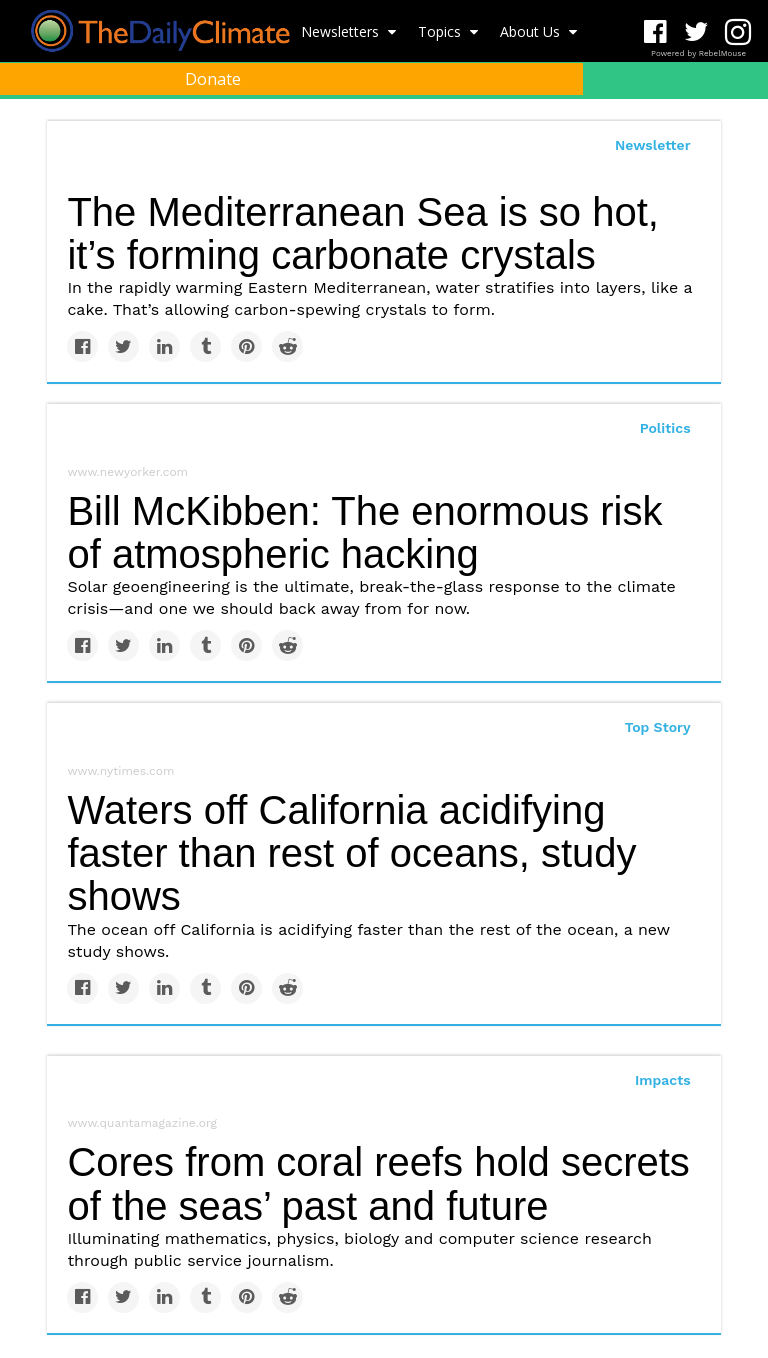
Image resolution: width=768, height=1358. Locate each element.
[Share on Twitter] (123, 346)
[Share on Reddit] (287, 346)
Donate (213, 79)
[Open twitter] (696, 32)
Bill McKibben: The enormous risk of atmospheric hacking (364, 532)
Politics (665, 428)
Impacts (663, 1080)
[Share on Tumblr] (205, 346)
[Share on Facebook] (82, 346)
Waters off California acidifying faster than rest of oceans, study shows (351, 853)
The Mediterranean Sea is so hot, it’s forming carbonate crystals (362, 233)
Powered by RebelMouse (698, 53)
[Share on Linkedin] (164, 346)
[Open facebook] (655, 32)
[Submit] (740, 126)
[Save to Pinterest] (246, 346)
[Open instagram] (737, 32)
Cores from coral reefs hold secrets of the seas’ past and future (378, 1183)
